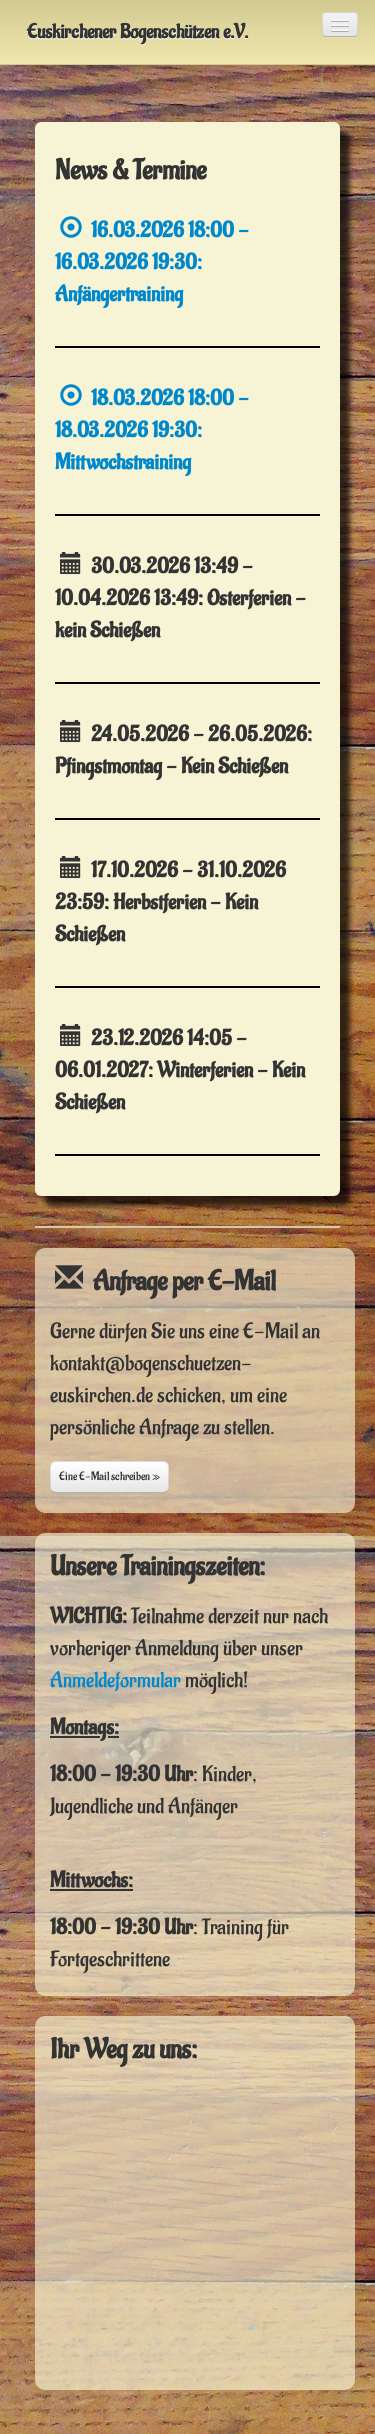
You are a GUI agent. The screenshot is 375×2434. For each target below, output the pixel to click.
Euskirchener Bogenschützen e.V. (137, 32)
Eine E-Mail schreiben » (109, 1476)
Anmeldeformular (115, 1680)
